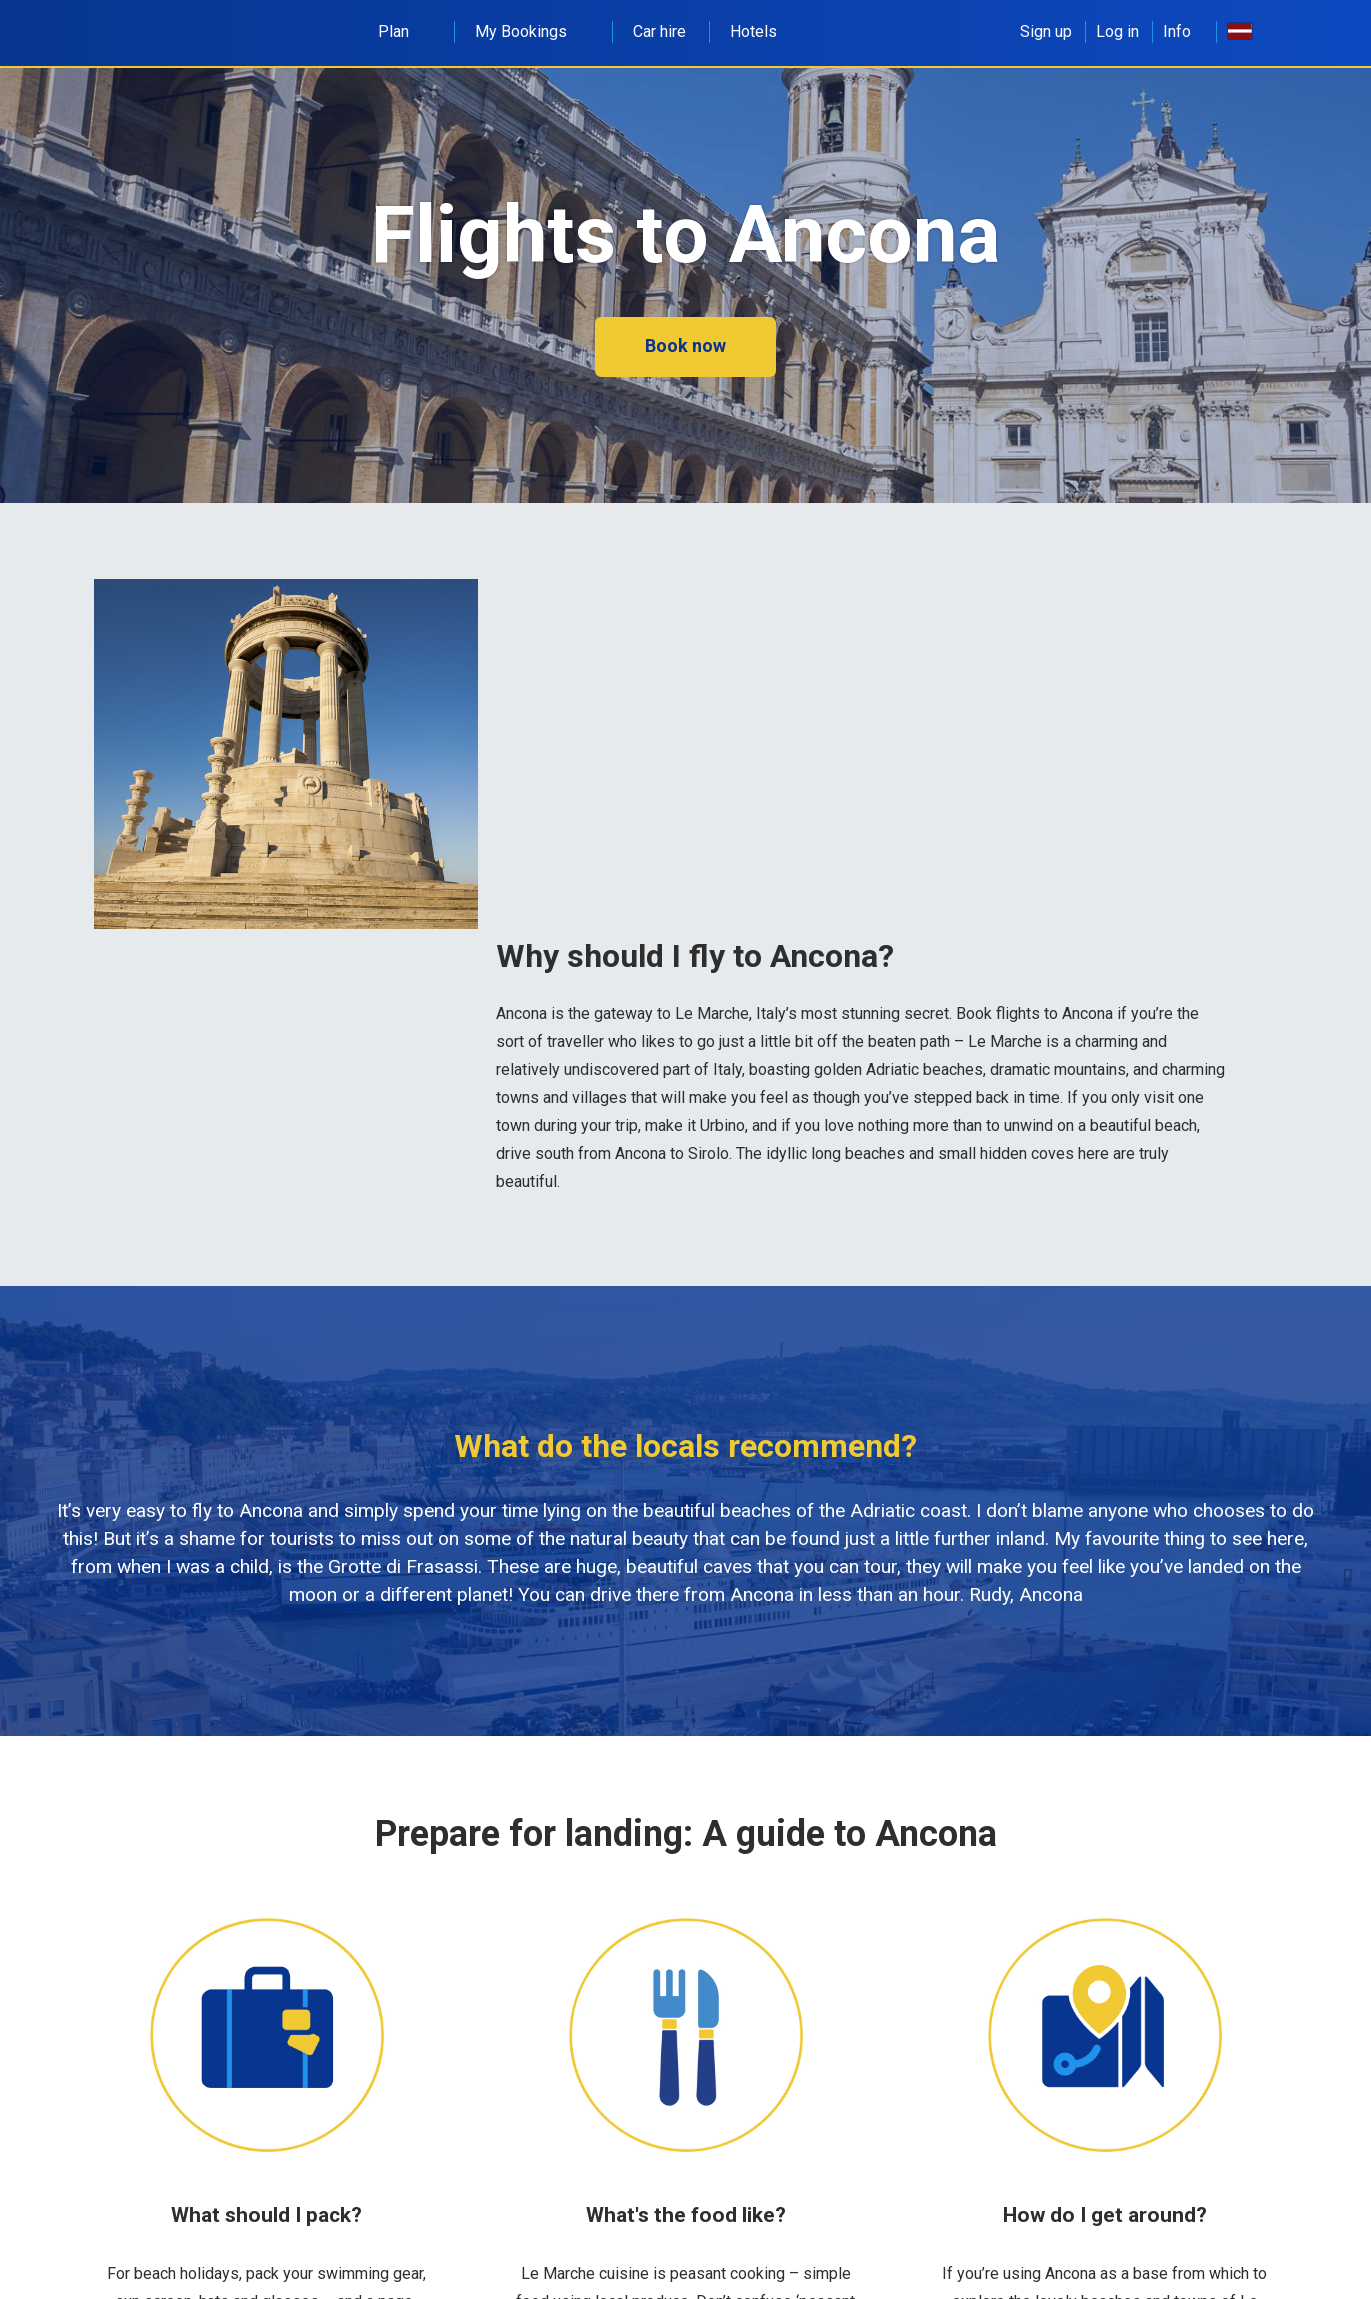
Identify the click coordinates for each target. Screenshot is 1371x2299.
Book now (685, 345)
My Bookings (532, 31)
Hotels (753, 31)
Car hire (659, 31)
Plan (404, 31)
